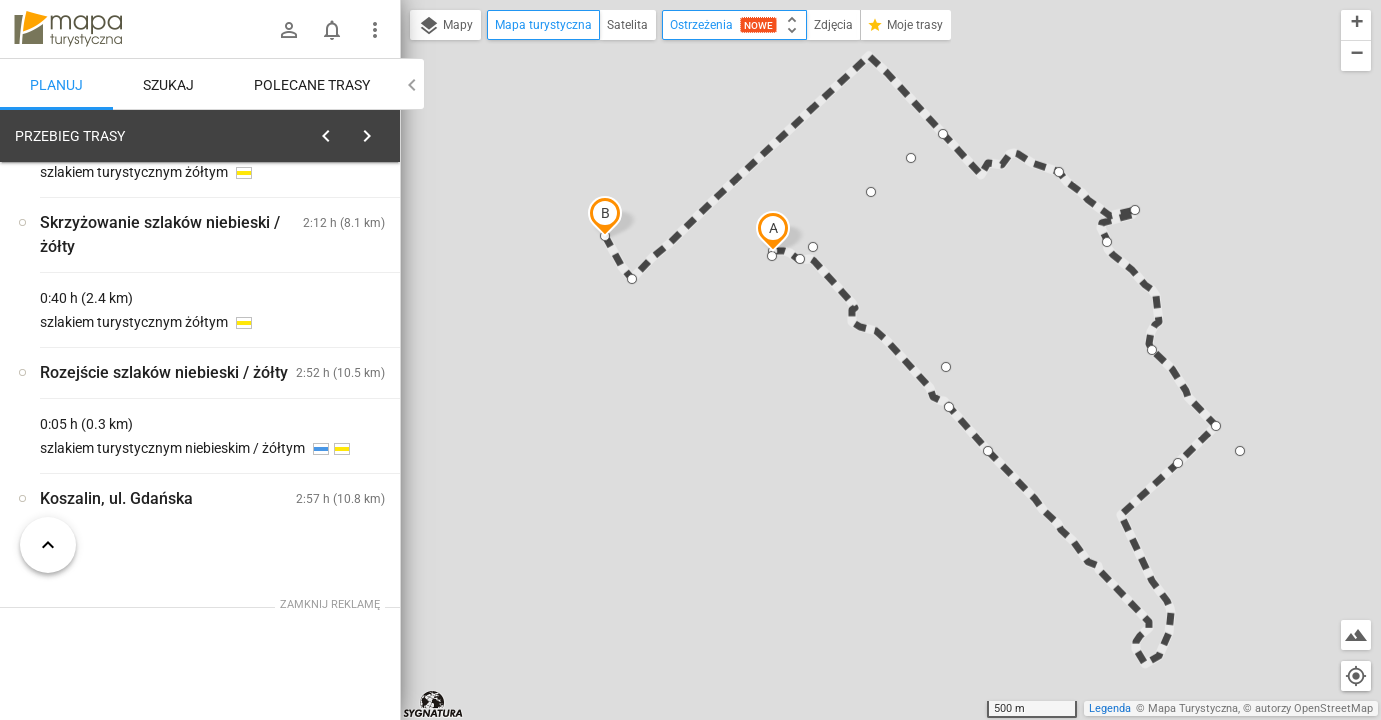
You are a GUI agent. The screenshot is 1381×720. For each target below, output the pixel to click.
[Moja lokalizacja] (1356, 676)
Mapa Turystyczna (1193, 708)
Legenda (1110, 708)
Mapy (445, 26)
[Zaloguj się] (289, 30)
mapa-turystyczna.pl (68, 29)
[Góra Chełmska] (120, 417)
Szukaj (168, 85)
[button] (773, 231)
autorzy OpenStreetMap (1314, 708)
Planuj (56, 85)
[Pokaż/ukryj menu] (375, 30)
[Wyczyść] (383, 131)
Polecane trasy (312, 85)
